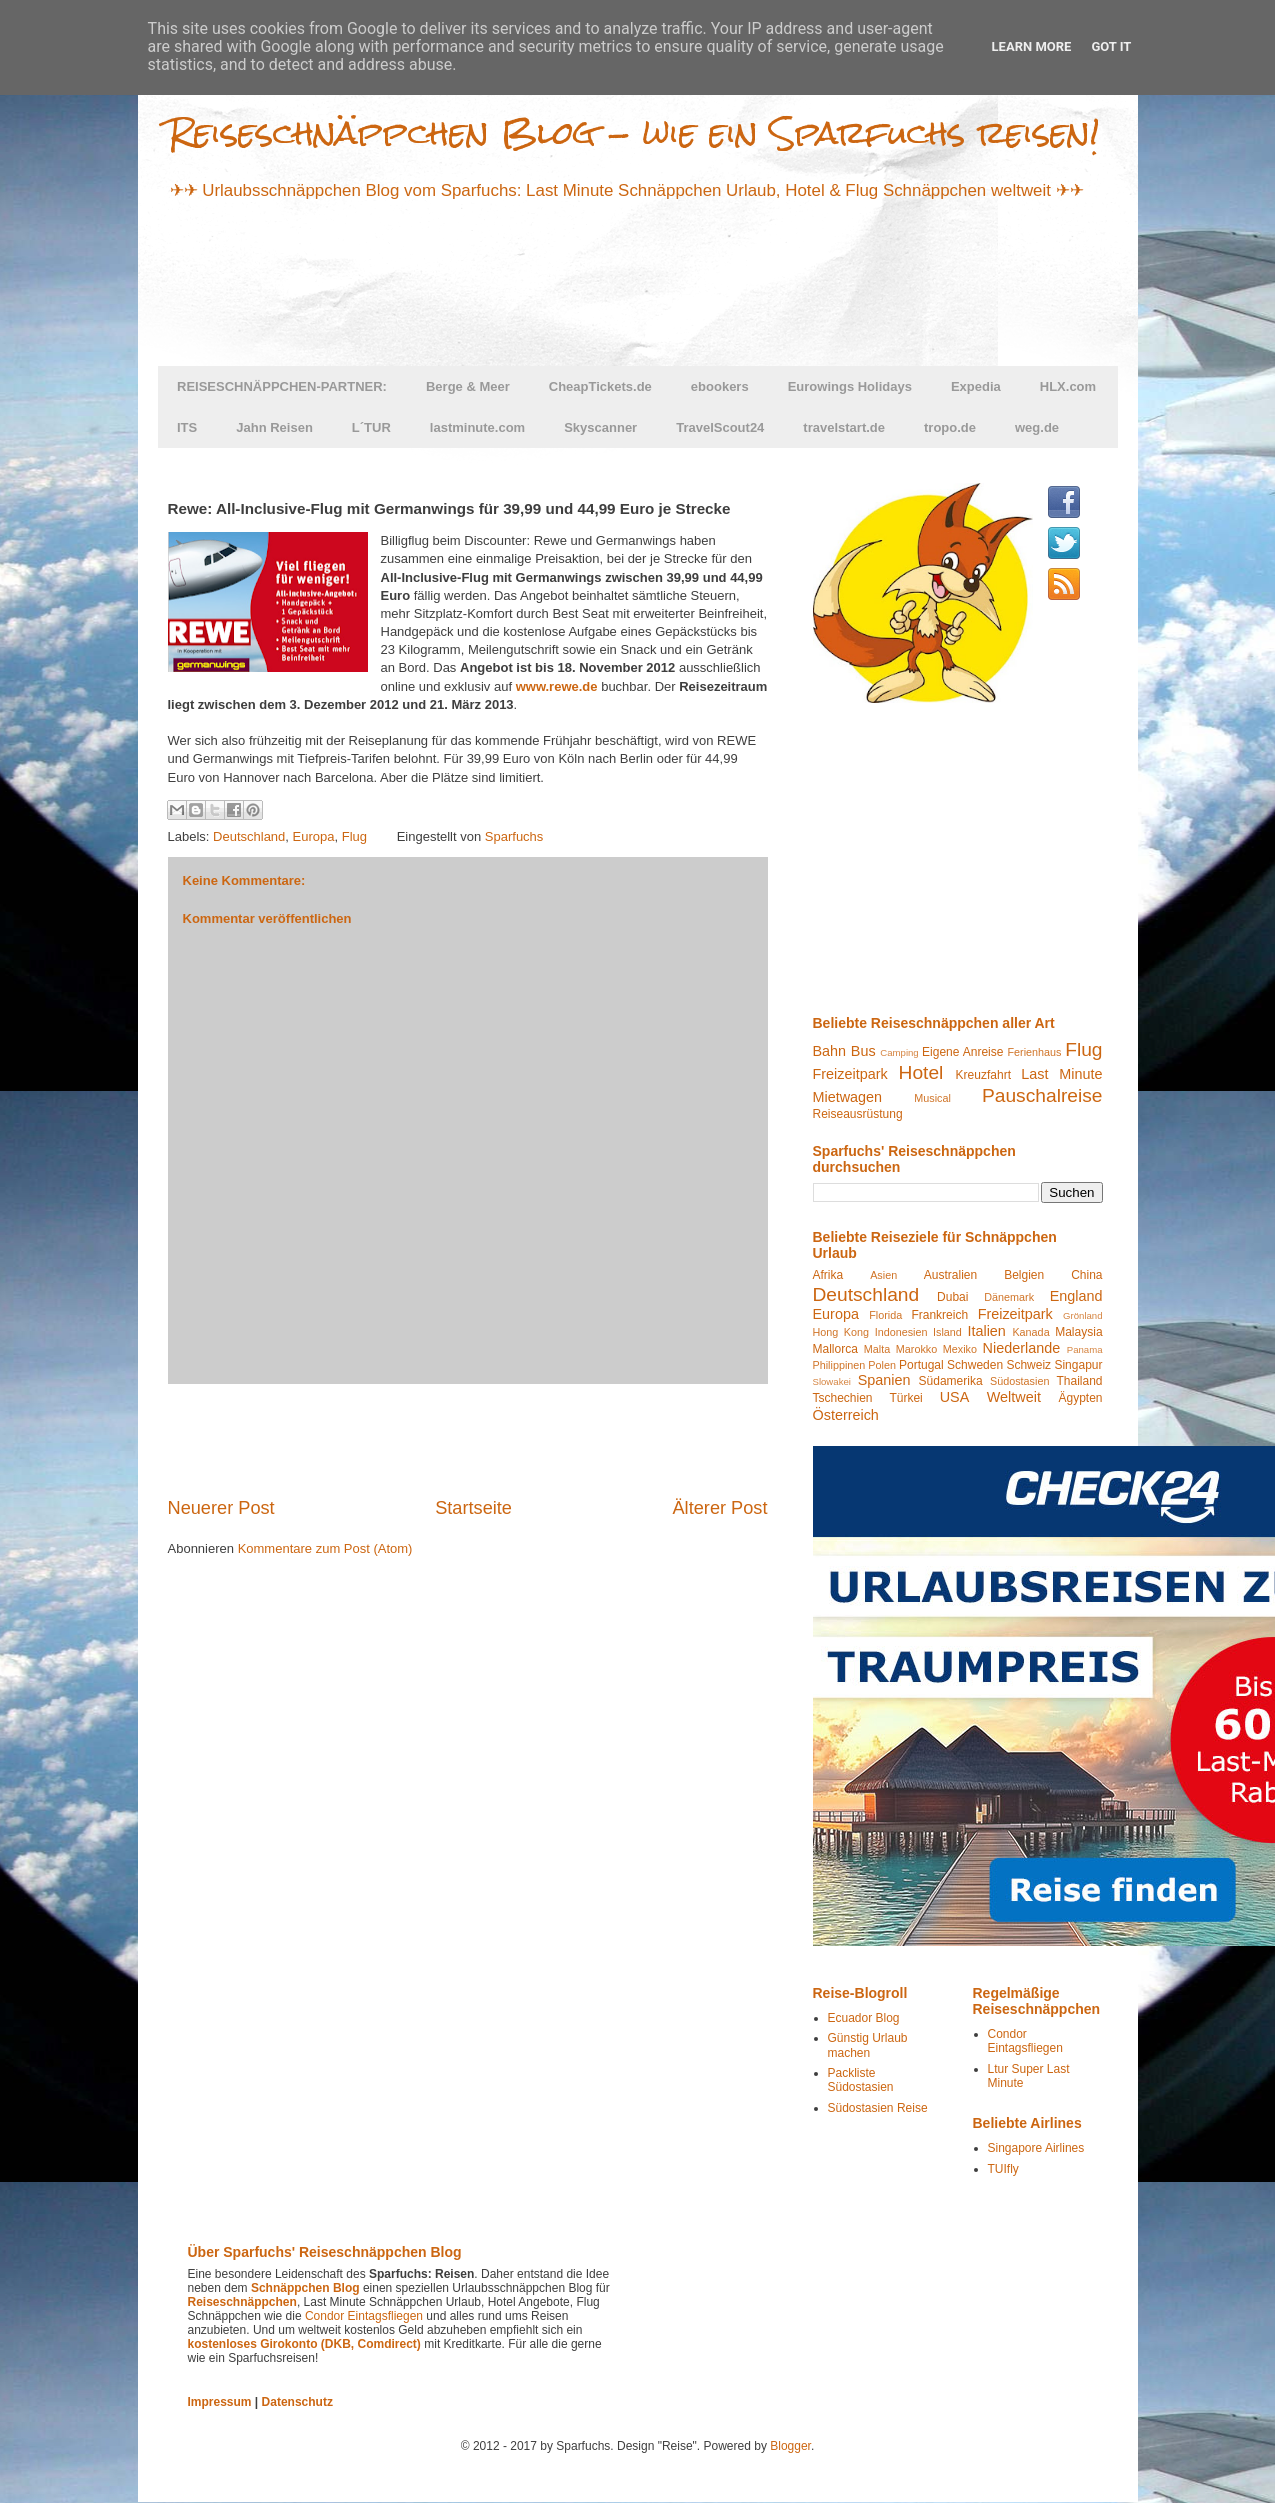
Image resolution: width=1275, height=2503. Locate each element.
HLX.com (1068, 386)
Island (947, 1332)
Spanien (884, 1380)
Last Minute (1061, 1074)
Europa (314, 836)
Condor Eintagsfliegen (1025, 2041)
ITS (187, 427)
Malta (877, 1349)
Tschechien (843, 1398)
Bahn (830, 1051)
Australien (950, 1275)
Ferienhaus (1034, 1052)
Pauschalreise (1042, 1095)
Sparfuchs (514, 836)
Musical (932, 1098)
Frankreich (939, 1315)
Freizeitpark (850, 1074)
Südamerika (951, 1381)
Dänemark (1009, 1297)
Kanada (1030, 1332)
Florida (885, 1315)
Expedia (976, 386)
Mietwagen (848, 1097)
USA (955, 1397)
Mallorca (835, 1349)
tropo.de (950, 427)
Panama (1085, 1349)
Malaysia (1078, 1332)
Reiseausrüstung (858, 1114)
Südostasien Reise (878, 2108)
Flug (354, 836)
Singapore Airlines (1036, 2148)
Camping (899, 1052)
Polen (882, 1365)
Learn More (1032, 46)
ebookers (720, 386)
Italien (986, 1331)
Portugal (921, 1365)
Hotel (921, 1072)
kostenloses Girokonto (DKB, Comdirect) (304, 2344)
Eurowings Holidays (850, 386)
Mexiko (960, 1349)
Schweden (975, 1365)
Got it (1111, 46)
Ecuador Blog (864, 2018)
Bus (863, 1051)
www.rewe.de (557, 686)
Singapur (1078, 1365)
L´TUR (371, 427)
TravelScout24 (720, 427)
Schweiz (1028, 1365)
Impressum (220, 2402)
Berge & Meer (468, 386)
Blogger (790, 2446)
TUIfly (1003, 2169)
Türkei (905, 1398)
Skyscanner (600, 427)
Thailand (1079, 1381)
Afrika (828, 1275)
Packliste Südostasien (861, 2080)
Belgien (1024, 1275)
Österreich (846, 1415)
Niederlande (1022, 1348)
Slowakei (832, 1381)
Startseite (473, 1508)
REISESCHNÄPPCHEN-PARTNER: (282, 386)
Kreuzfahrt (983, 1075)
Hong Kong (841, 1332)
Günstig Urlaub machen (868, 2045)
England (1076, 1296)
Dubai (952, 1297)
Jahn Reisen (274, 427)
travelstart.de (844, 427)
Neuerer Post (221, 1508)
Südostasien (1019, 1381)
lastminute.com (477, 427)
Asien (883, 1275)
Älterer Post (719, 1508)
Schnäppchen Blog (305, 2288)
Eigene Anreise (962, 1052)
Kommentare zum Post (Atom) (325, 1548)
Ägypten (1080, 1398)
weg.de (1037, 427)
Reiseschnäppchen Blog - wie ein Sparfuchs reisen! (634, 132)
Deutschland (249, 836)
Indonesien (901, 1332)
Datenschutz (297, 2402)
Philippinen (839, 1365)
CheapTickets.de (600, 386)
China (1086, 1275)
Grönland (1082, 1315)
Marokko (916, 1349)
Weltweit (1014, 1397)
